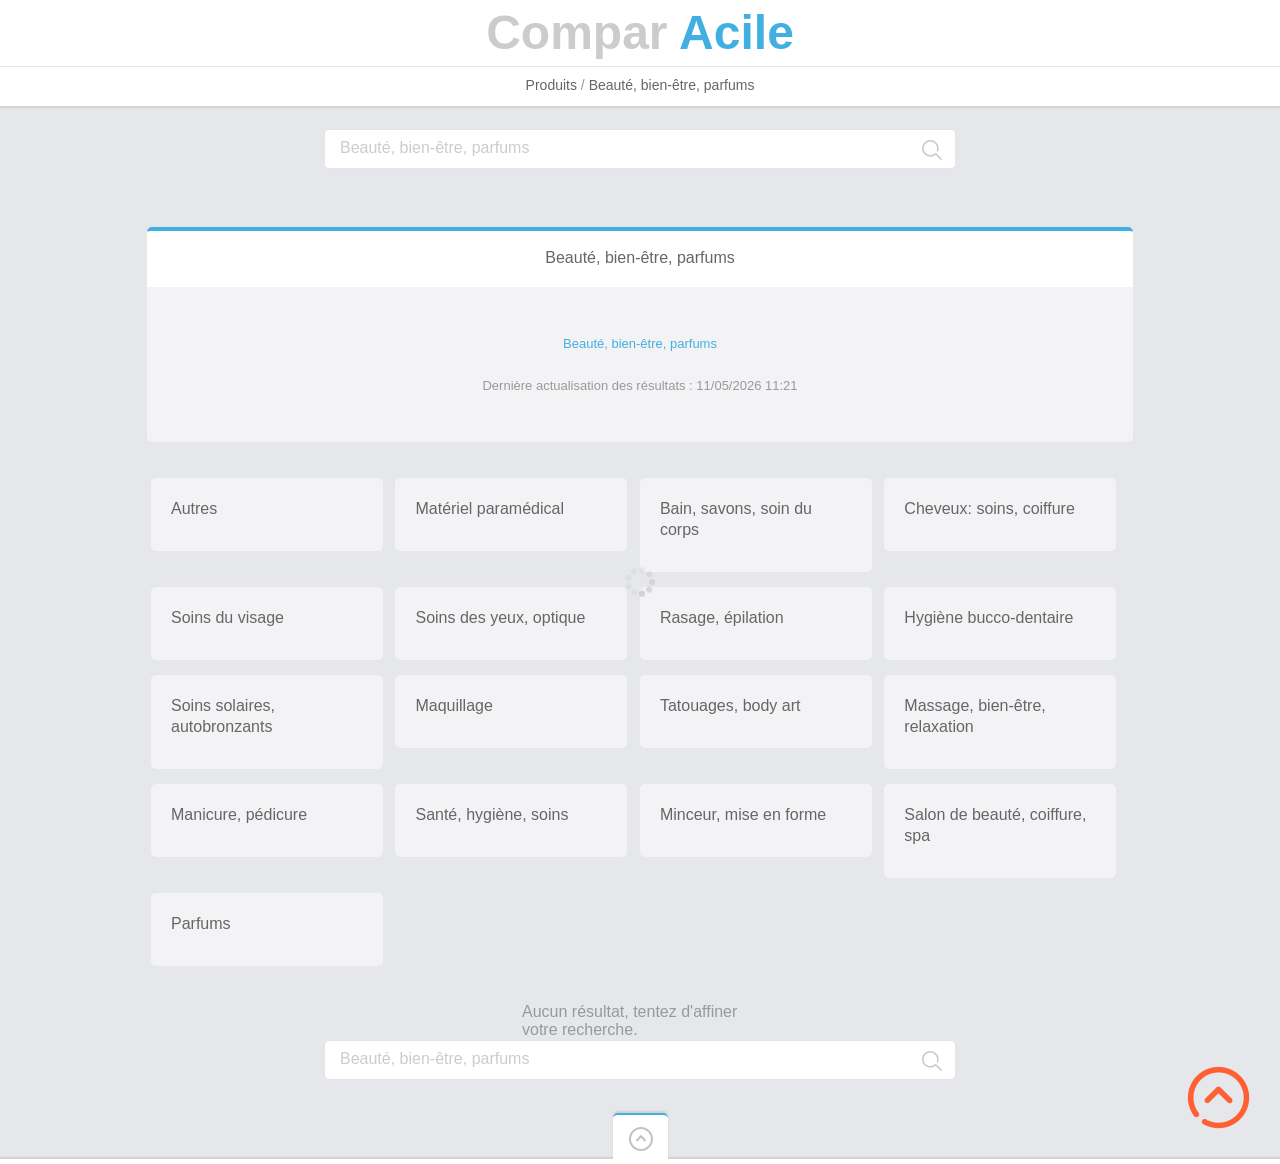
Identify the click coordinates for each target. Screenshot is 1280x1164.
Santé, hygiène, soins (491, 814)
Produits (551, 85)
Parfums (201, 923)
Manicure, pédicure (239, 814)
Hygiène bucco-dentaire (988, 617)
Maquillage (453, 705)
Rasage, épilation (722, 617)
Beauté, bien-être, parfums (672, 85)
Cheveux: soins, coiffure (989, 508)
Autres (194, 508)
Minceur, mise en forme (743, 814)
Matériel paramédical (489, 508)
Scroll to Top (1218, 1097)
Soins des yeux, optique (500, 617)
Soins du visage (227, 617)
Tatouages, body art (730, 705)
